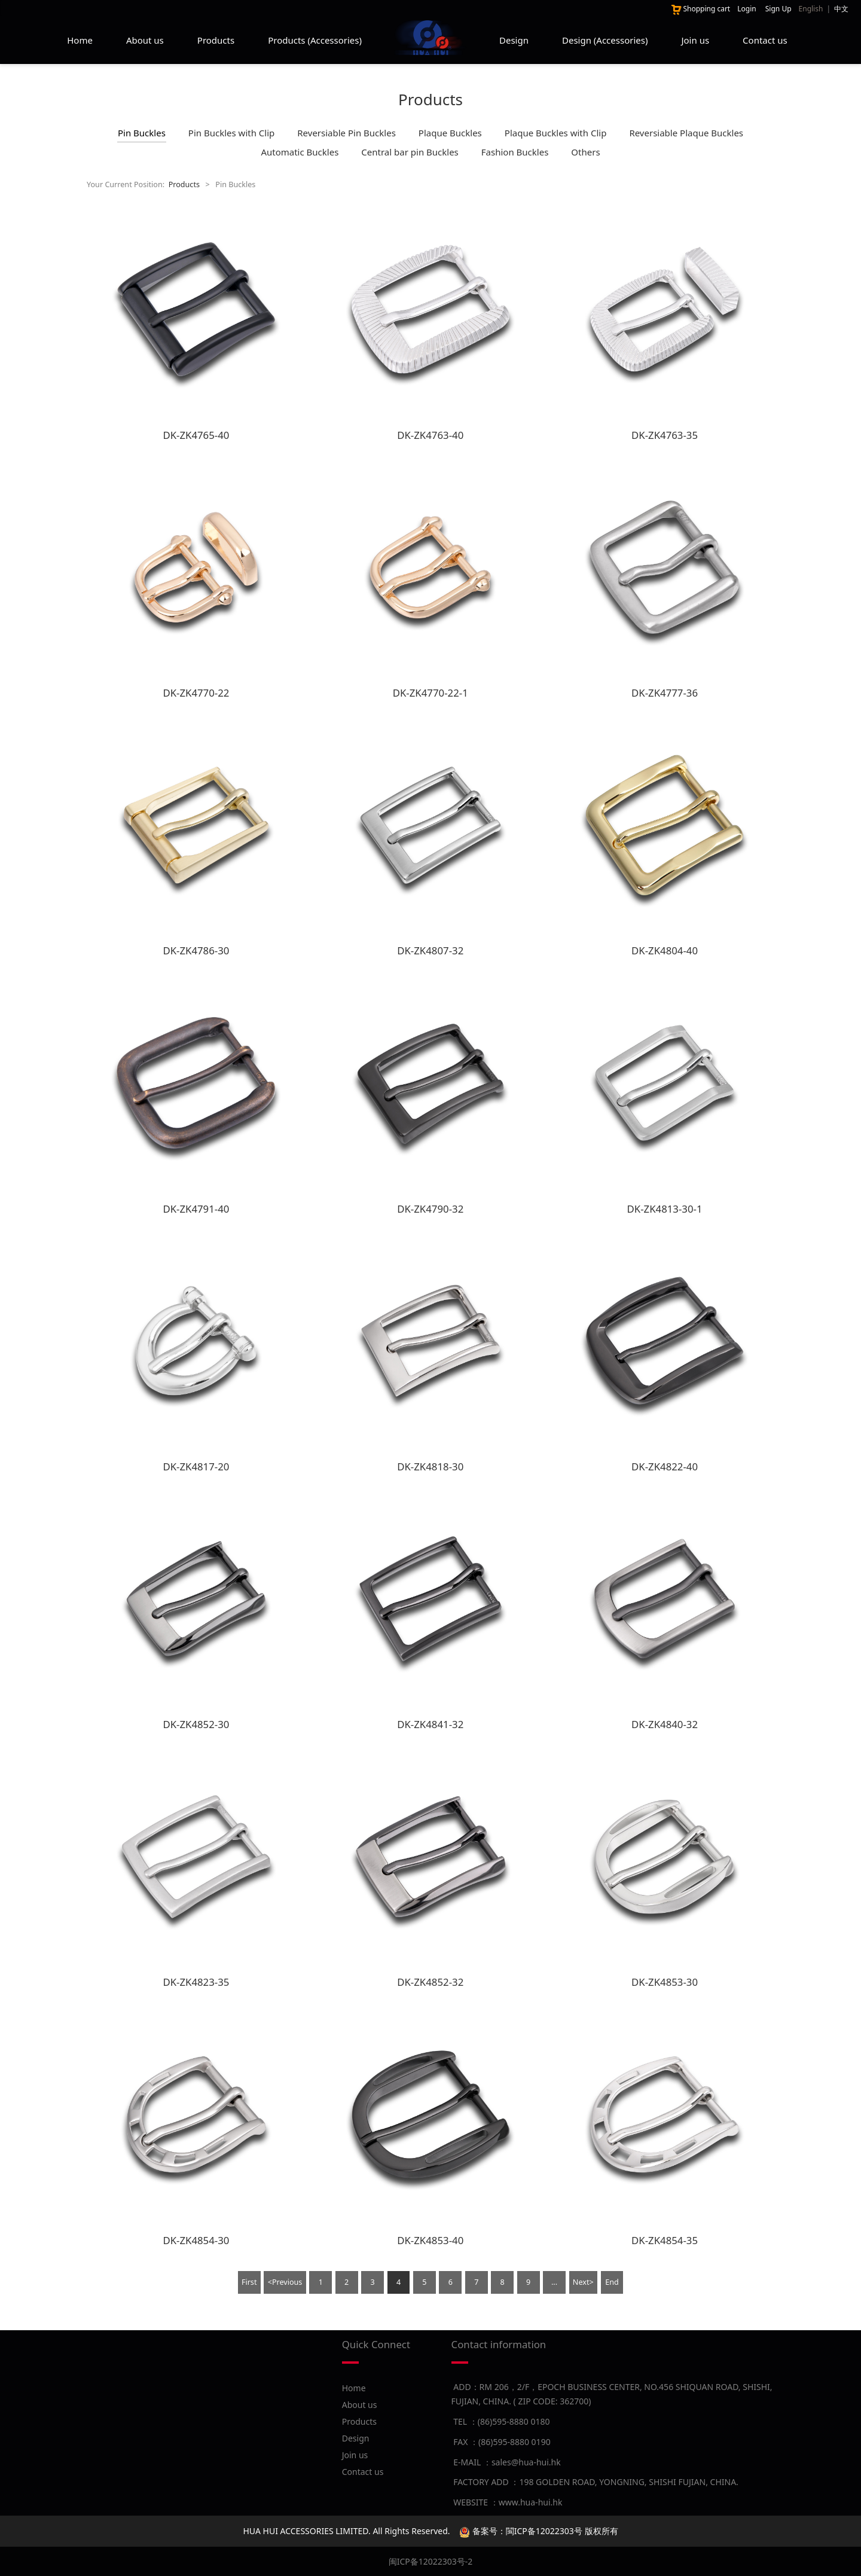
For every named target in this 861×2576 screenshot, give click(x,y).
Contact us (765, 40)
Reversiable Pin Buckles (346, 133)
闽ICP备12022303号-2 (431, 2561)
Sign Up (778, 9)
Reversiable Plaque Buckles (686, 133)
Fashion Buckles (515, 152)
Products (215, 40)
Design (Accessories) (605, 40)
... (554, 2282)
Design (514, 40)
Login (746, 9)
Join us (695, 40)
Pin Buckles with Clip (231, 133)
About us (145, 40)
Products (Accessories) (315, 40)
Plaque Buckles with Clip (556, 133)
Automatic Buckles (299, 152)
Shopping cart (700, 9)
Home (80, 40)
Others (585, 152)
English (811, 9)
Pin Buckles (142, 133)
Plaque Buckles (450, 133)
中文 (841, 9)
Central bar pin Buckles (409, 152)
